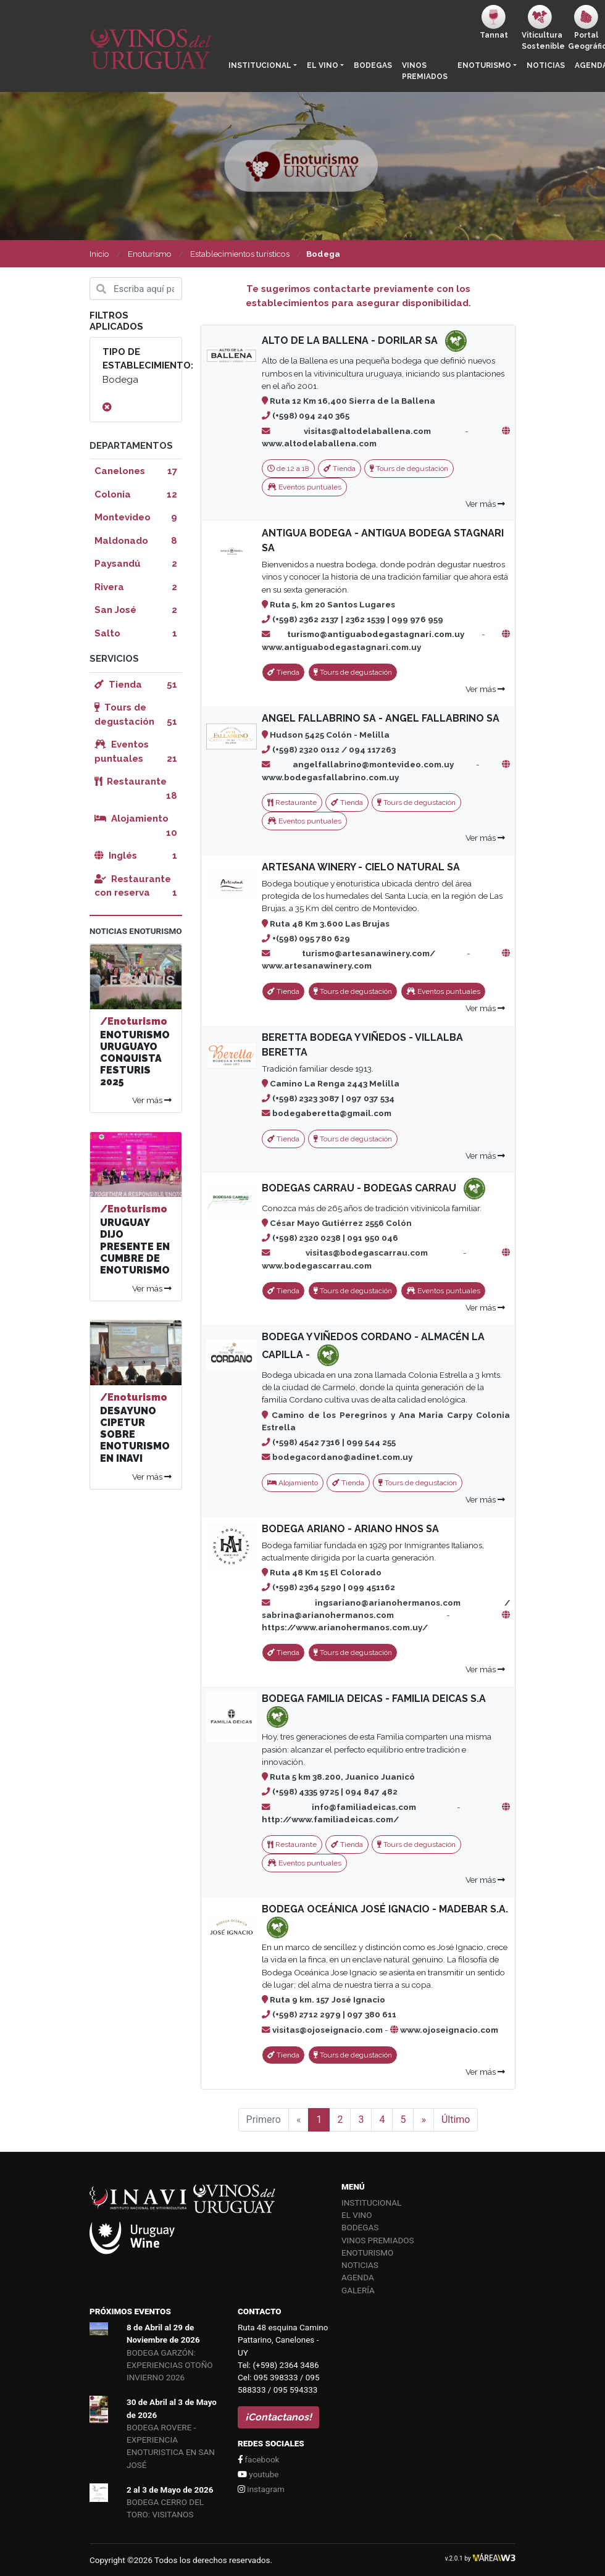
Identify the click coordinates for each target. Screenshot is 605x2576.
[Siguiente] (423, 2120)
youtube (258, 2474)
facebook (258, 2459)
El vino (322, 65)
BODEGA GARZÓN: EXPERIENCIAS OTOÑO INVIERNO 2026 (170, 2365)
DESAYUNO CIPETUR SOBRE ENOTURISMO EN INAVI (135, 1434)
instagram (261, 2489)
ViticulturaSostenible (542, 28)
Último (455, 2119)
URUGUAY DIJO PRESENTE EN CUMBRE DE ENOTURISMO (135, 1246)
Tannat (494, 22)
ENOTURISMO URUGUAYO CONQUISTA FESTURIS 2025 (135, 1058)
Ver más (485, 504)
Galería (358, 2290)
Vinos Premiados (425, 71)
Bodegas (373, 65)
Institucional (259, 65)
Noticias (546, 65)
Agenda (357, 2277)
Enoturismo (484, 65)
